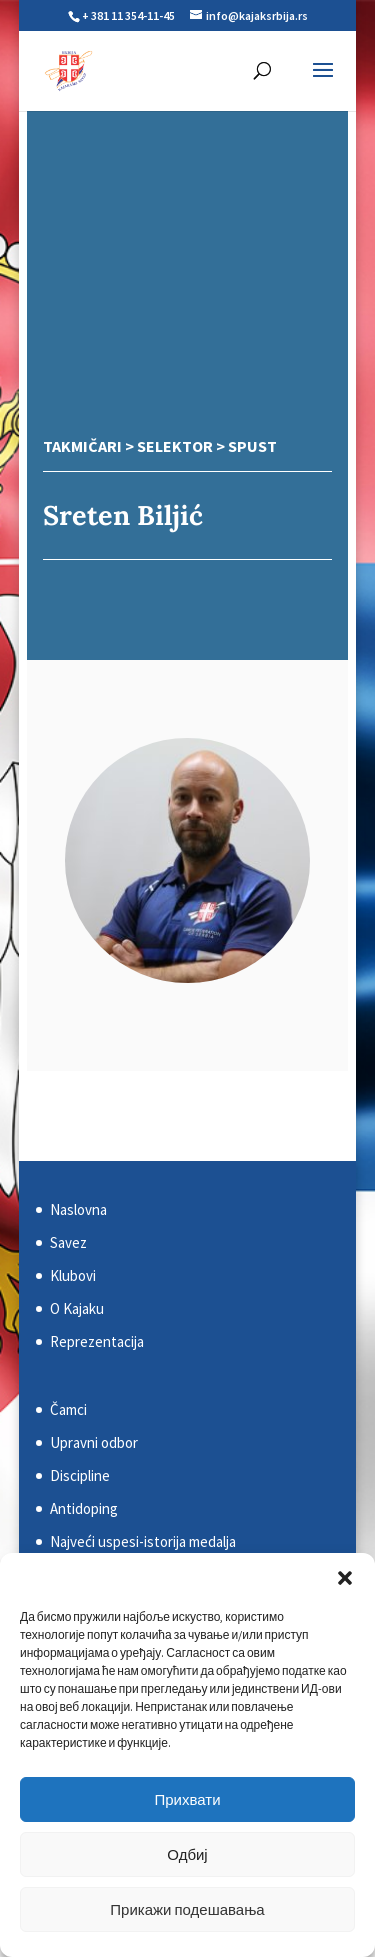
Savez (68, 1242)
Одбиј (187, 1854)
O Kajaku (77, 1308)
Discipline (80, 1475)
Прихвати (187, 1799)
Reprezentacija (97, 1341)
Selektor (175, 446)
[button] (345, 1578)
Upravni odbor (94, 1442)
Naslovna (78, 1209)
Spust (252, 446)
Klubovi (73, 1275)
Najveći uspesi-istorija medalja (143, 1541)
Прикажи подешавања (187, 1909)
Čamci (68, 1409)
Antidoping (84, 1508)
